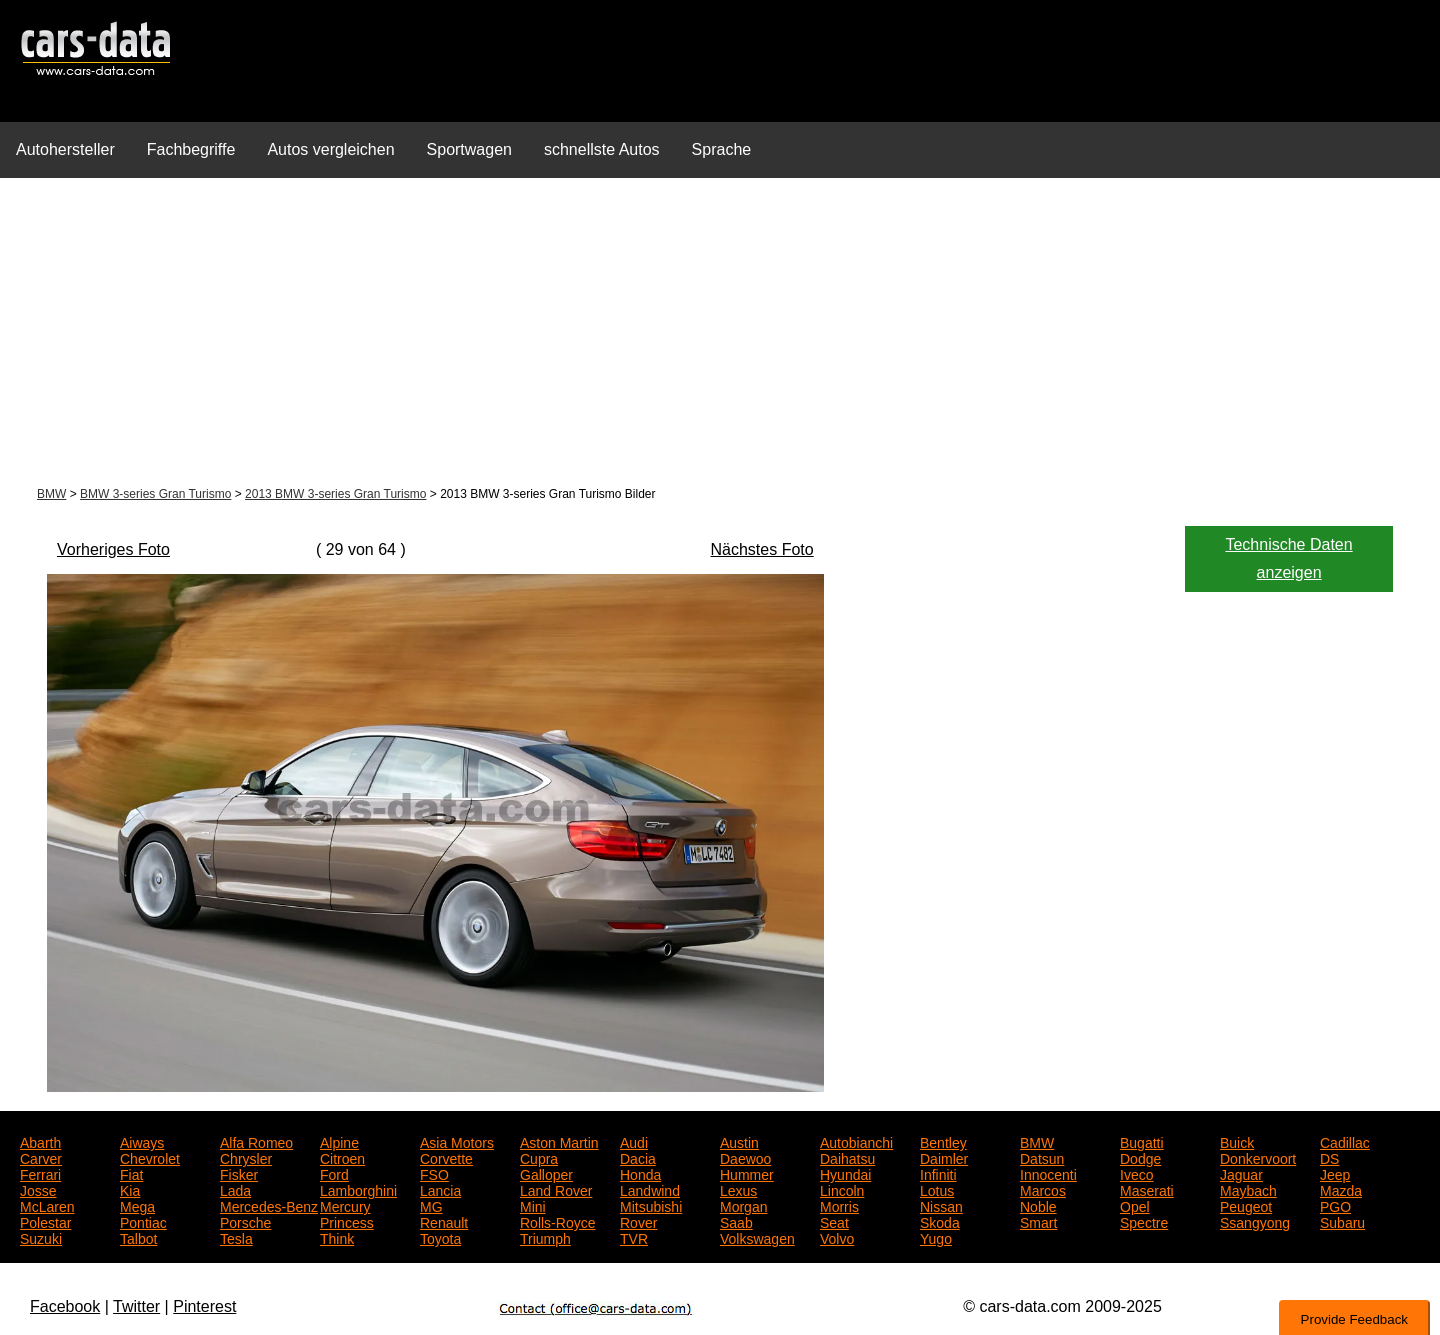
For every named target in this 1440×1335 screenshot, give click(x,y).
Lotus (937, 1189)
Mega (137, 1205)
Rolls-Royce (557, 1221)
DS (1329, 1157)
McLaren (47, 1205)
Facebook (65, 1306)
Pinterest (204, 1306)
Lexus (738, 1189)
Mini (533, 1205)
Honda (640, 1173)
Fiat (131, 1173)
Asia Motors (457, 1141)
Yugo (936, 1237)
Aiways (142, 1141)
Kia (130, 1189)
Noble (1038, 1205)
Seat (834, 1221)
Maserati (1147, 1189)
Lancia (440, 1189)
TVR (634, 1237)
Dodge (1140, 1157)
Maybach (1248, 1189)
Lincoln (842, 1189)
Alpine (339, 1141)
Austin (739, 1141)
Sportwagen (469, 149)
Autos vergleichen (330, 149)
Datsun (1042, 1157)
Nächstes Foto (762, 549)
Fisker (239, 1173)
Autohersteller (65, 149)
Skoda (940, 1221)
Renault (444, 1221)
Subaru (1342, 1221)
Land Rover (556, 1189)
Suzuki (41, 1237)
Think (337, 1237)
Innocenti (1048, 1173)
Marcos (1043, 1189)
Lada (235, 1189)
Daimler (944, 1157)
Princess (347, 1221)
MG (431, 1205)
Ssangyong (1255, 1221)
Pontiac (143, 1221)
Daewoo (745, 1157)
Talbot (138, 1237)
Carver (41, 1157)
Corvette (446, 1157)
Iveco (1136, 1173)
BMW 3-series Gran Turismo (155, 494)
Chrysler (246, 1157)
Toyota (440, 1237)
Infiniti (938, 1173)
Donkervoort (1258, 1157)
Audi (634, 1141)
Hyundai (845, 1173)
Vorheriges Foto (113, 549)
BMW (51, 494)
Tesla (236, 1237)
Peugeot (1246, 1205)
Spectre (1144, 1221)
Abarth (40, 1141)
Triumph (545, 1237)
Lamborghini (358, 1189)
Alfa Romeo (256, 1141)
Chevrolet (150, 1157)
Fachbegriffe (191, 149)
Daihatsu (847, 1157)
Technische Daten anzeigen (1288, 558)
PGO (1335, 1205)
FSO (434, 1173)
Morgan (743, 1205)
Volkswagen (757, 1237)
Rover (638, 1221)
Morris (839, 1205)
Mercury (345, 1205)
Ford (334, 1173)
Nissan (941, 1205)
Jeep (1335, 1173)
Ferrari (40, 1173)
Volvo (837, 1237)
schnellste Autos (602, 149)
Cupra (539, 1157)
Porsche (245, 1221)
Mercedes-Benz (269, 1205)
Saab (736, 1221)
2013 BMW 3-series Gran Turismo (335, 494)
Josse (38, 1189)
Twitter (136, 1306)
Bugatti (1142, 1141)
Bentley (943, 1141)
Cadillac (1345, 1141)
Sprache (722, 149)
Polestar (45, 1221)
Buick (1237, 1141)
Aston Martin (559, 1141)
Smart (1038, 1221)
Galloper (546, 1173)
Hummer (747, 1173)
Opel (1135, 1205)
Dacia (638, 1157)
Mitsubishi (651, 1205)
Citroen (342, 1157)
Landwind (650, 1189)
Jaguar (1241, 1173)
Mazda (1341, 1189)
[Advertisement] (720, 334)
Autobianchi (856, 1141)
